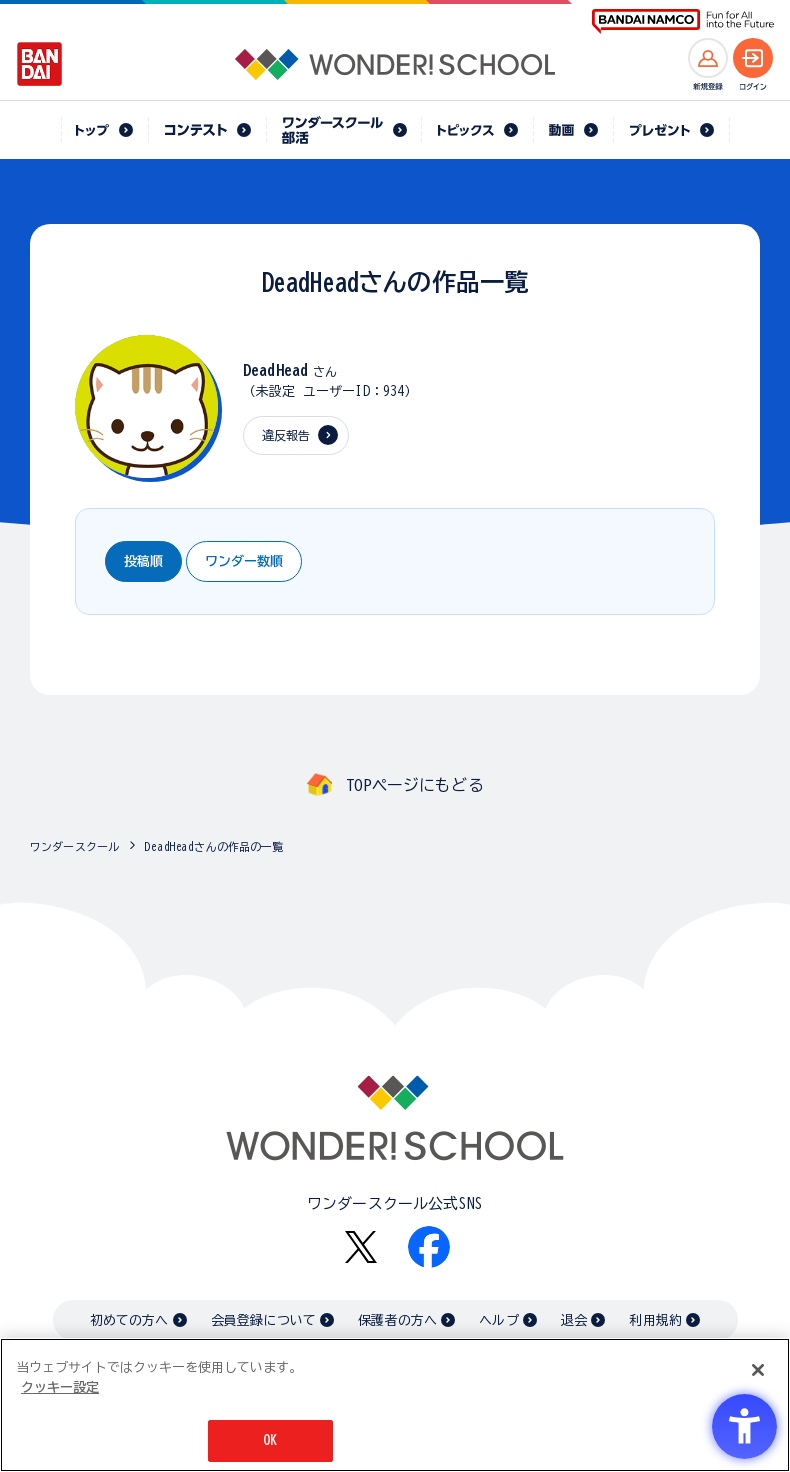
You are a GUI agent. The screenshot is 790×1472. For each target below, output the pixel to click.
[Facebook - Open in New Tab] (429, 1247)
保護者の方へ (397, 1320)
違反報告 (286, 435)
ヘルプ (498, 1320)
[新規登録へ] (708, 58)
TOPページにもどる (415, 785)
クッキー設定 (60, 1387)
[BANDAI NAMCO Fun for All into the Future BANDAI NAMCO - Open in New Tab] (683, 21)
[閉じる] (758, 1370)
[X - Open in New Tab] (361, 1247)
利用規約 (655, 1320)
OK (270, 1440)
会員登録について (263, 1320)
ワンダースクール (74, 846)
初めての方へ (129, 1320)
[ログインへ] (753, 58)
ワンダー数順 (244, 561)
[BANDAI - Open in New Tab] (40, 64)
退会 (574, 1320)
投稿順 (143, 561)
